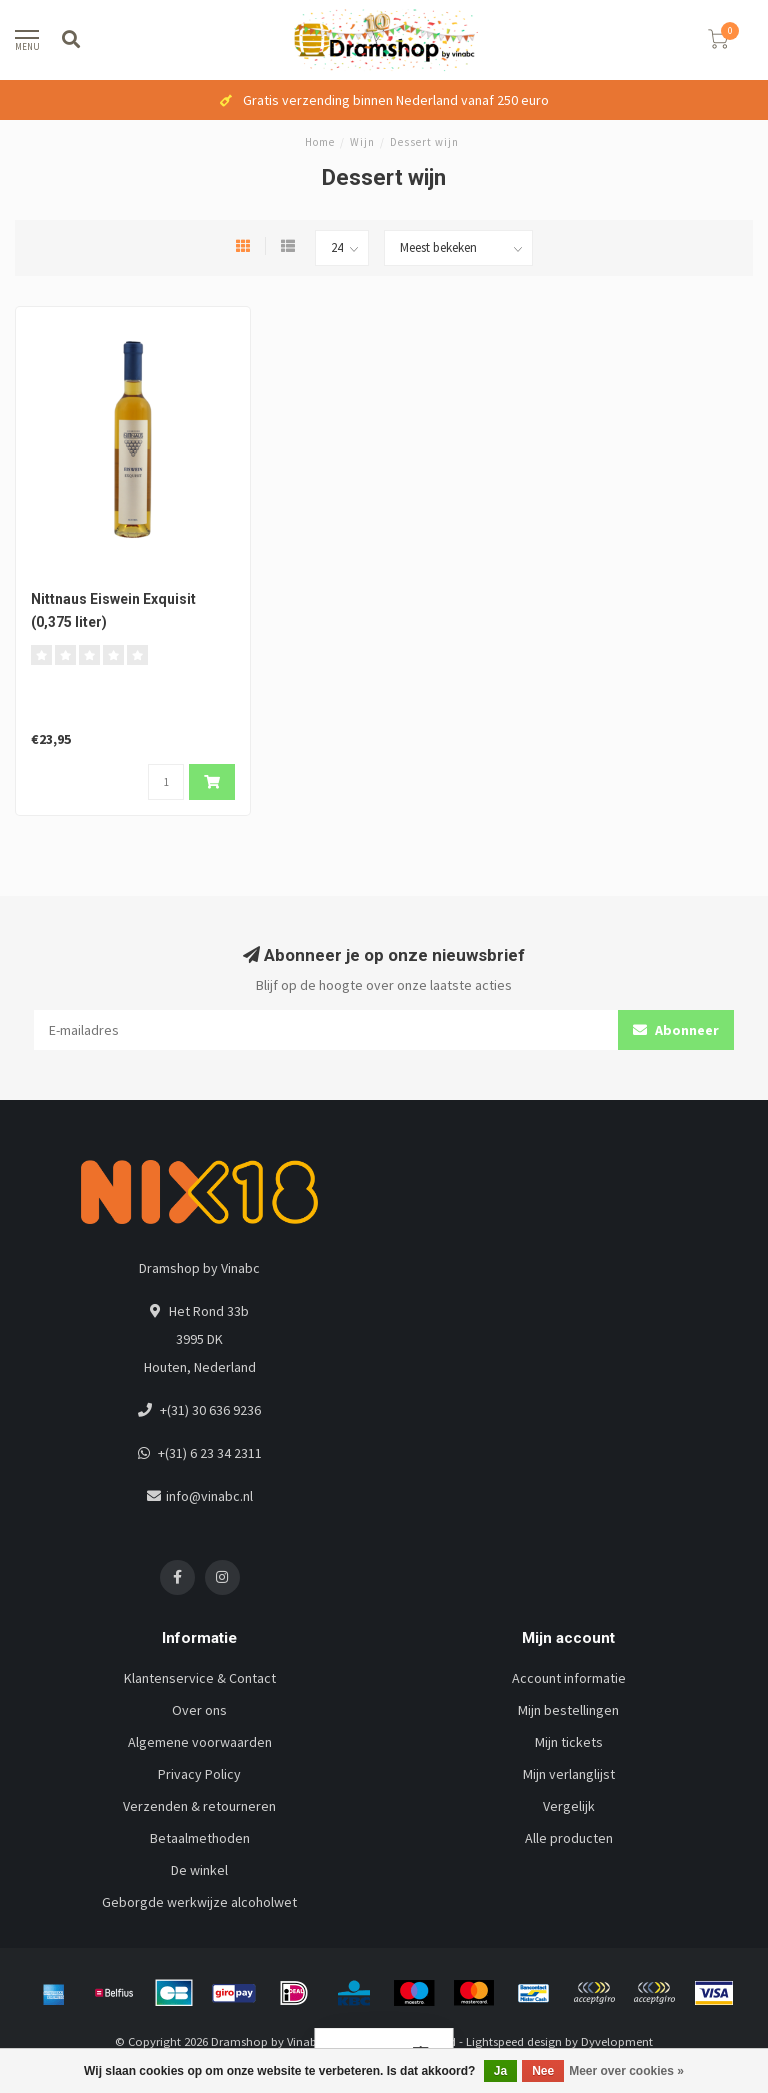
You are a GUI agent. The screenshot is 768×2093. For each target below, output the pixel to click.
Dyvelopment (617, 2041)
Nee (543, 2071)
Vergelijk (569, 1806)
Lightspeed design (514, 2041)
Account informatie (569, 1678)
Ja (500, 2071)
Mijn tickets (569, 1742)
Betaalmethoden (200, 1838)
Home (320, 142)
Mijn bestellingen (568, 1710)
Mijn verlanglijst (569, 1774)
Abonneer (676, 1030)
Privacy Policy (199, 1774)
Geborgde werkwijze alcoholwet (199, 1902)
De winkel (199, 1870)
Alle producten (569, 1838)
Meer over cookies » (626, 2071)
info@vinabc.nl (209, 1496)
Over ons (199, 1710)
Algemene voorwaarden (200, 1742)
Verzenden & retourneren (199, 1806)
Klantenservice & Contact (200, 1678)
